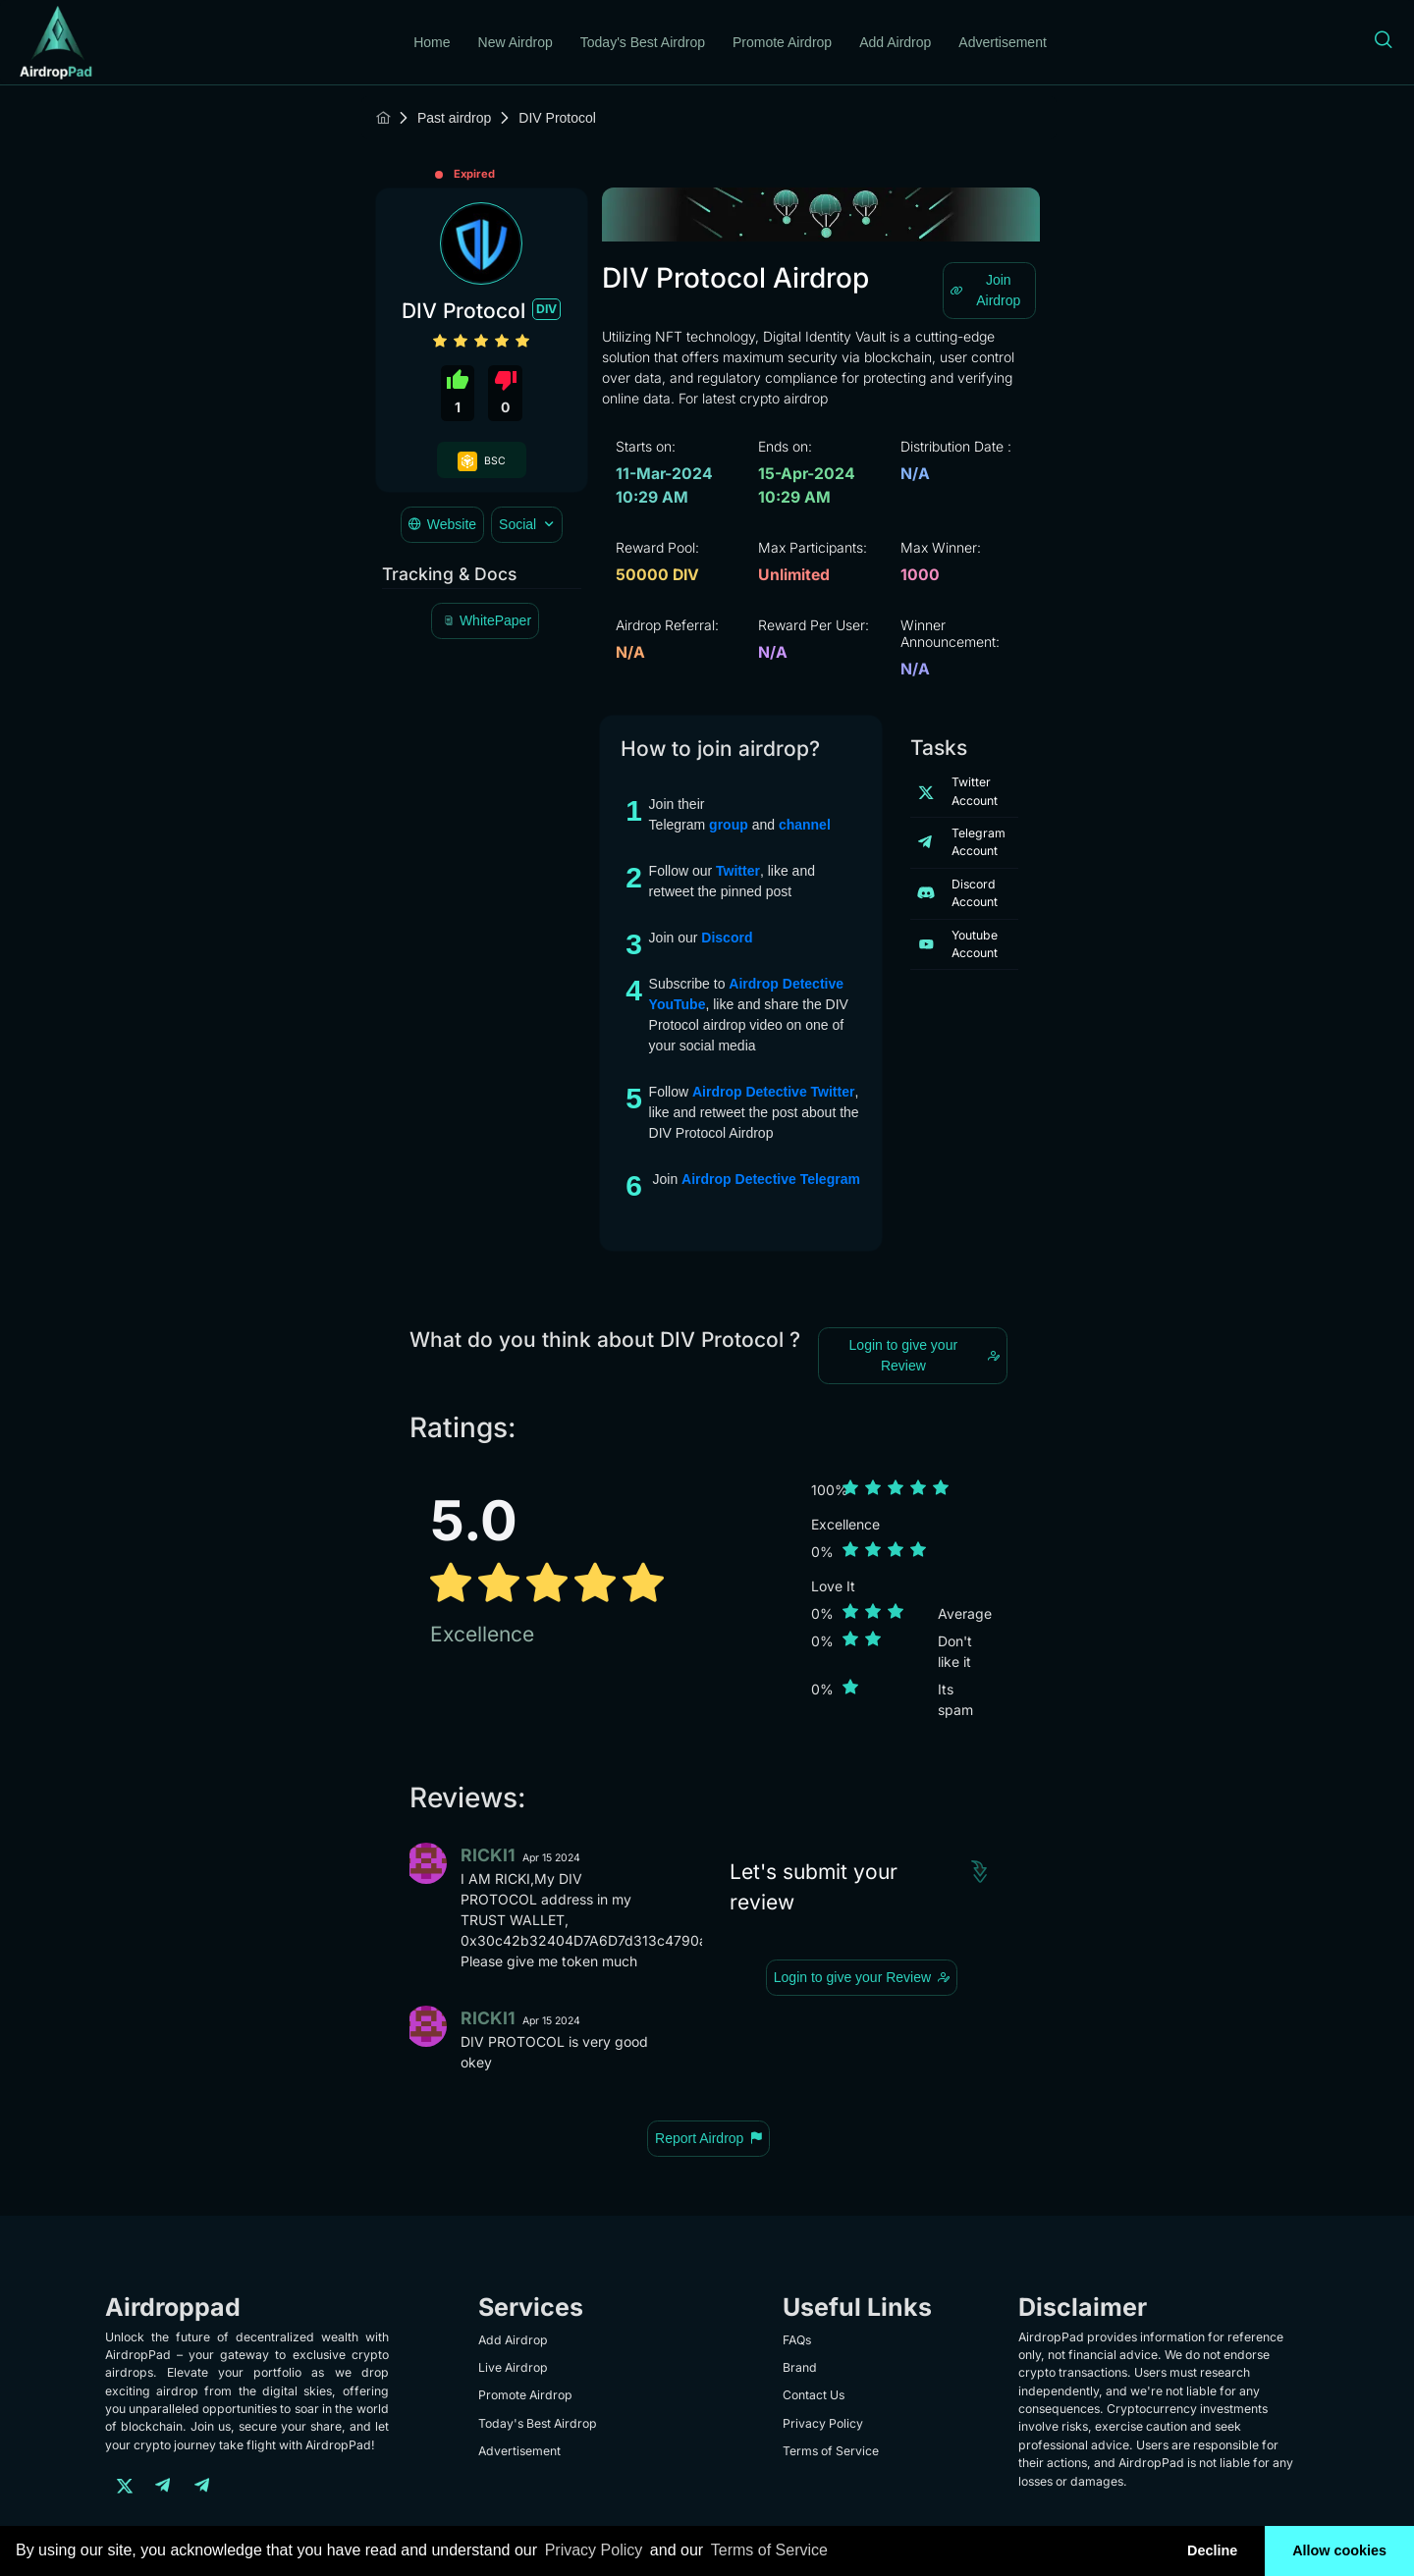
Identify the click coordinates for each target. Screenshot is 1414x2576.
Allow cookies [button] (1339, 2550)
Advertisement (1002, 42)
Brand (800, 2367)
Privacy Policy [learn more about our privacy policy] (594, 2550)
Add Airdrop (895, 42)
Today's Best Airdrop (642, 42)
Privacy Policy (823, 2423)
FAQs (797, 2340)
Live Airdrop (513, 2367)
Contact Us (813, 2395)
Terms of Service (831, 2450)
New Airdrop (515, 42)
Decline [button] (1212, 2550)
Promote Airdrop (782, 42)
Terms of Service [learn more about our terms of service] (769, 2550)
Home (431, 42)
